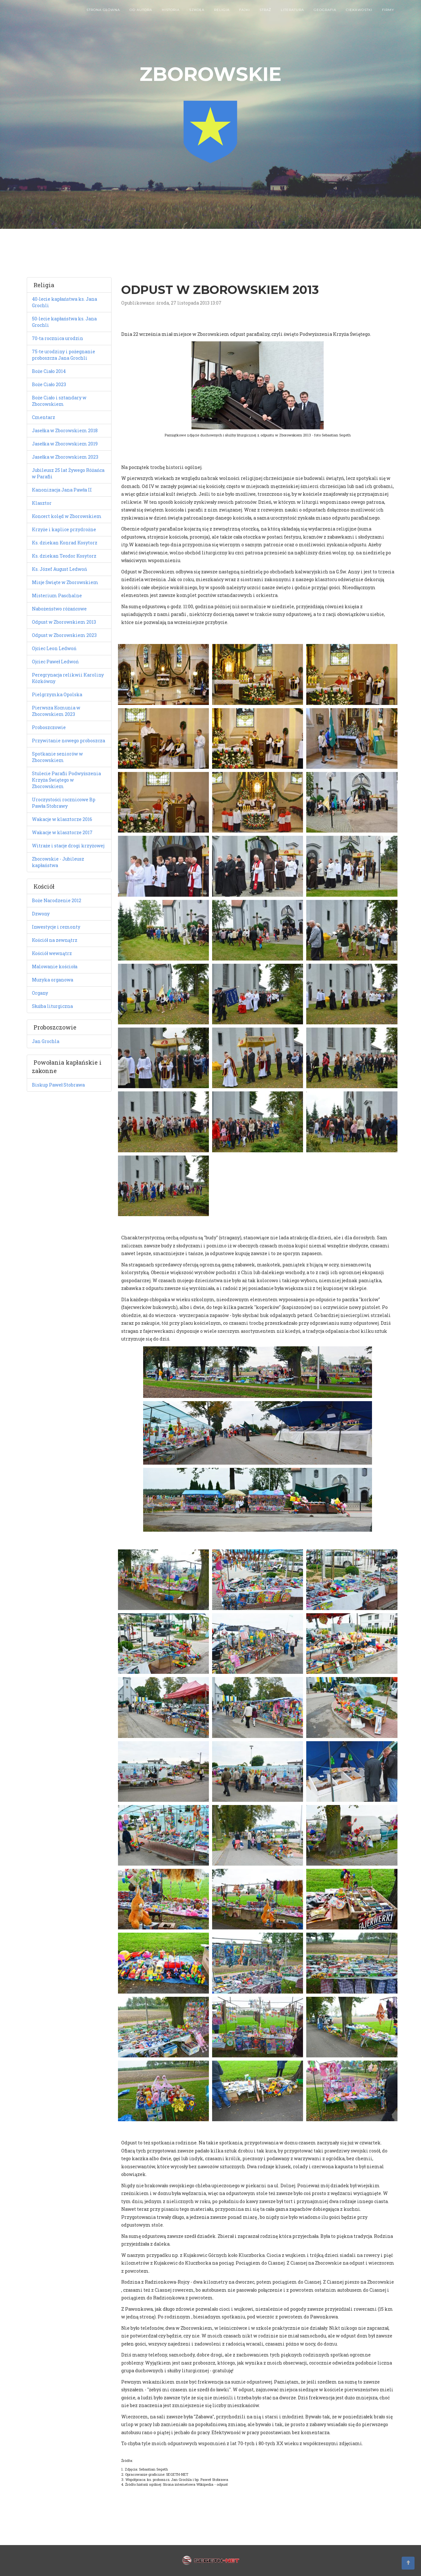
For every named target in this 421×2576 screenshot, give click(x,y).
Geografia (325, 16)
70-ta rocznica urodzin (57, 338)
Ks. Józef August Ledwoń (59, 569)
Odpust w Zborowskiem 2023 (64, 635)
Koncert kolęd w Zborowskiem (67, 516)
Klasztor (42, 503)
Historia (171, 16)
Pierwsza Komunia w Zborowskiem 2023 (56, 711)
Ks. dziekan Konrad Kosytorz (64, 543)
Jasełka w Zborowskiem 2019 (65, 444)
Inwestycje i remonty (56, 927)
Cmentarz (43, 417)
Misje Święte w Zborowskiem (65, 582)
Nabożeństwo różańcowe (59, 609)
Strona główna (103, 16)
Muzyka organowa (52, 980)
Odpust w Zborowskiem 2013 (64, 622)
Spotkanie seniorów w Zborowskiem (57, 757)
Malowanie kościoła (54, 966)
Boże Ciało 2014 (49, 371)
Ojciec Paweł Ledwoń (55, 662)
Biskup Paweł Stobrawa (58, 1085)
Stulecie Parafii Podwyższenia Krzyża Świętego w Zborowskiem (66, 779)
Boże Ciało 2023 (49, 384)
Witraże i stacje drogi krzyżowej (68, 846)
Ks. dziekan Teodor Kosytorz (64, 556)
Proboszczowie (49, 727)
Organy (40, 993)
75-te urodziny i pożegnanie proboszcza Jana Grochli (63, 354)
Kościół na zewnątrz (54, 940)
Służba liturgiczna (52, 1006)
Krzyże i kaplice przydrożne (64, 529)
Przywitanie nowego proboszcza (68, 740)
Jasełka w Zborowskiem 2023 (65, 457)
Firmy (388, 16)
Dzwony (41, 914)
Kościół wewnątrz (52, 953)
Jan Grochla (45, 1041)
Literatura (292, 16)
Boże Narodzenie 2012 (56, 900)
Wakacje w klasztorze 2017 (62, 832)
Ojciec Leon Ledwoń (54, 648)
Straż (265, 16)
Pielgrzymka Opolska (57, 694)
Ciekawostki (359, 16)
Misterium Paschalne (57, 595)
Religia (222, 16)
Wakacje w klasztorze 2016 (62, 819)
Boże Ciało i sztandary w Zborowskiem (59, 401)
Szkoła (196, 16)
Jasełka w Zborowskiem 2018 (65, 430)
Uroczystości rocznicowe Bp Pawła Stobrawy (63, 802)
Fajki (244, 16)
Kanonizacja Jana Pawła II (62, 490)
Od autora (141, 16)
